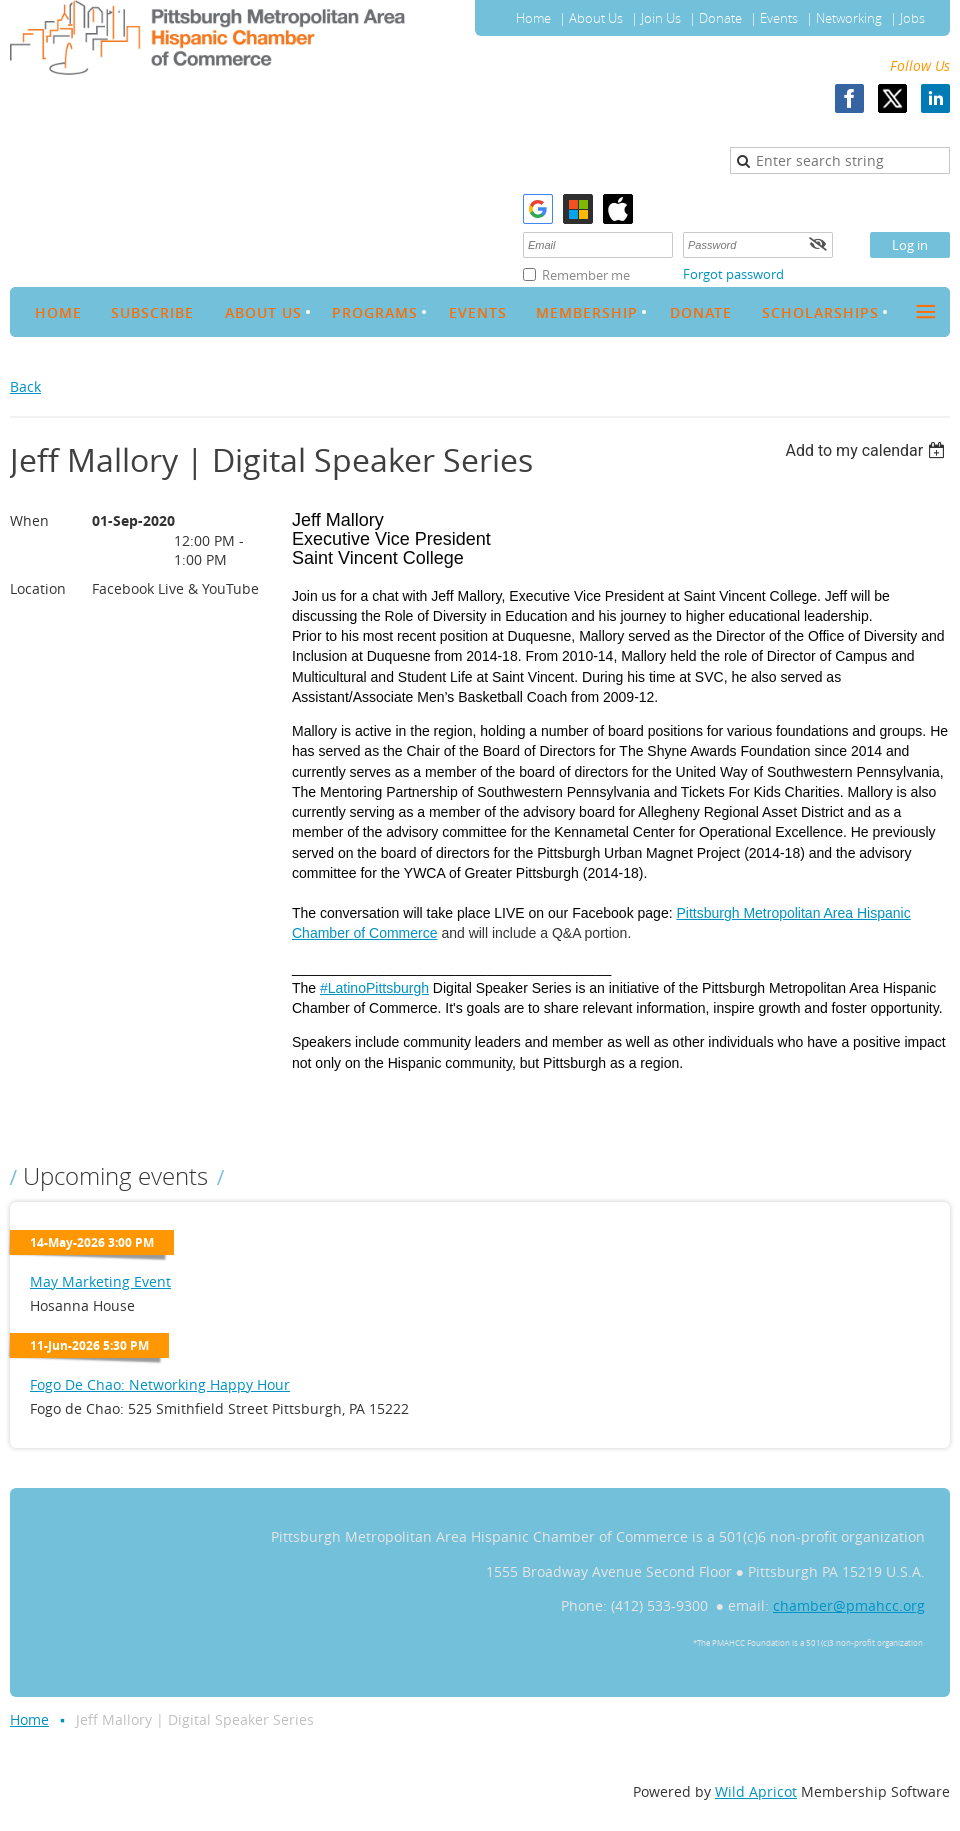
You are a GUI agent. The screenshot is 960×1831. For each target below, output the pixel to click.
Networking (849, 18)
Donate (720, 18)
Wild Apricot (756, 1791)
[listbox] (867, 450)
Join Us (661, 18)
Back (25, 386)
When (29, 520)
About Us (596, 18)
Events (779, 18)
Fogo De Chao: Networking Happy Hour (160, 1384)
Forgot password (733, 274)
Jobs (912, 18)
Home (533, 18)
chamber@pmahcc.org (849, 1605)
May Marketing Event (100, 1281)
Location (38, 588)
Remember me (586, 275)
